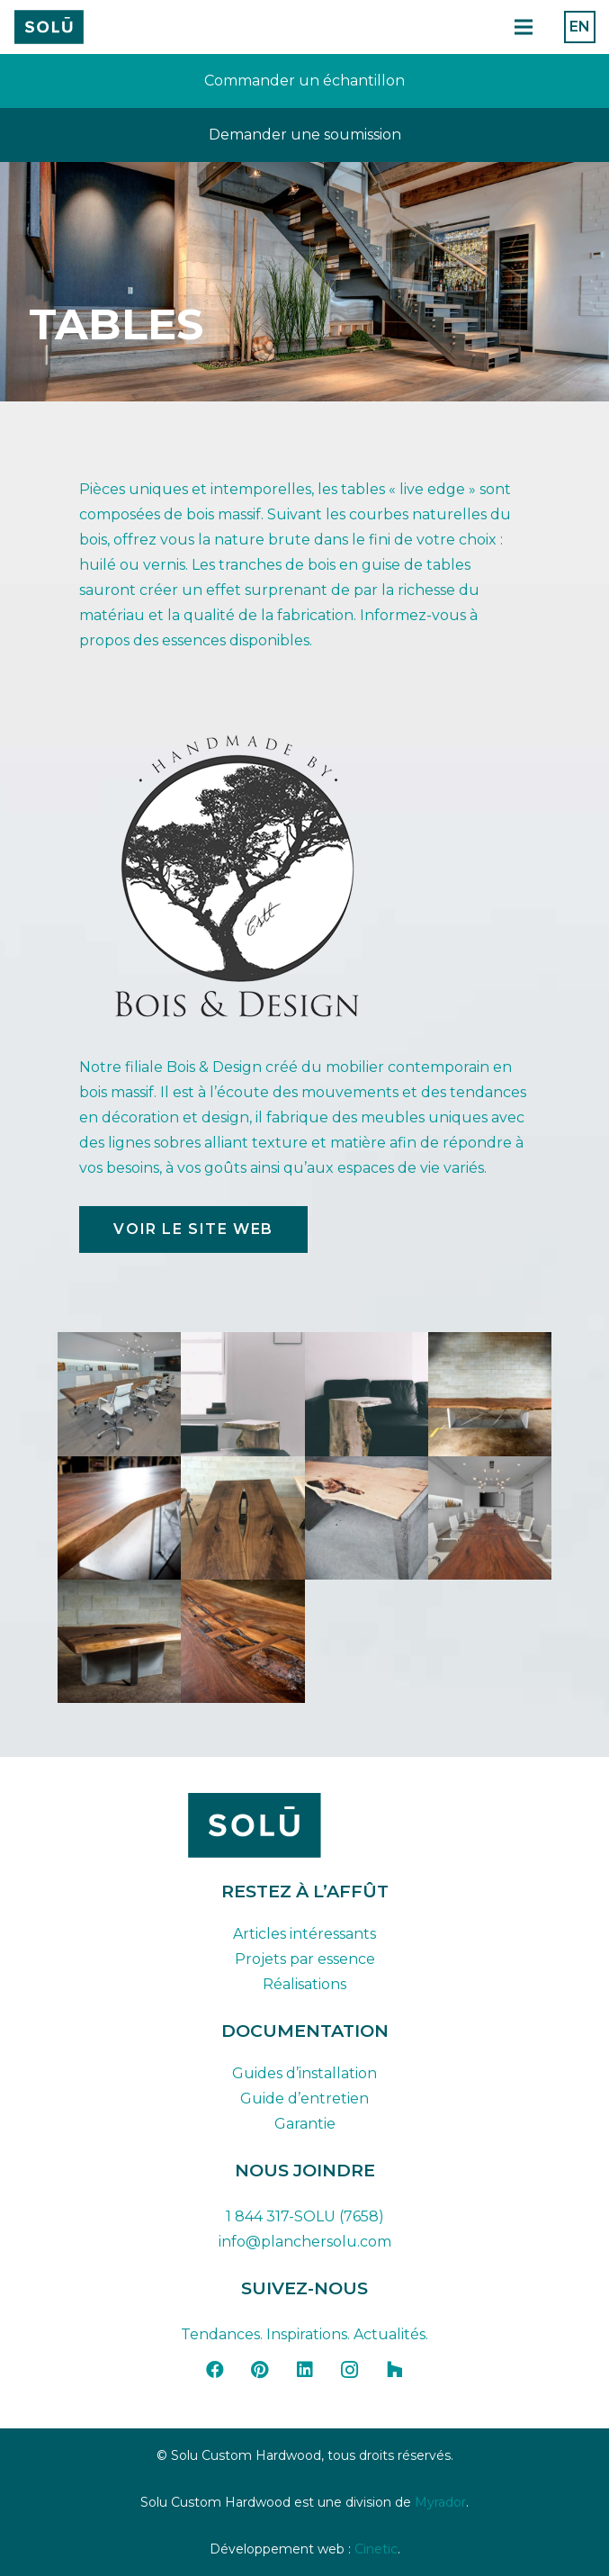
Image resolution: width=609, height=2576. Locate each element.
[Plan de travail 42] (49, 27)
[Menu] (523, 27)
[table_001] (489, 1393)
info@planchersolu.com (305, 2241)
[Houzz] (394, 2369)
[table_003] (242, 1518)
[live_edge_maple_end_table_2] (242, 1393)
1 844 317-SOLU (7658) (305, 2216)
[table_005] (489, 1518)
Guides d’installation (304, 2073)
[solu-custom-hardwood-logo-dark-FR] (305, 1825)
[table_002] (119, 1518)
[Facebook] (215, 2369)
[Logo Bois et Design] (304, 875)
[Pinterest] (259, 2369)
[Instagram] (349, 2369)
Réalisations (304, 1984)
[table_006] (119, 1641)
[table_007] (242, 1641)
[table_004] (366, 1518)
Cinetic (376, 2549)
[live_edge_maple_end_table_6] (366, 1393)
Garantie (305, 2123)
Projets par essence (305, 1959)
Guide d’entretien (304, 2098)
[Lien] (304, 81)
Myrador (440, 2502)
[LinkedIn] (304, 2369)
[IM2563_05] (119, 1393)
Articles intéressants (304, 1933)
